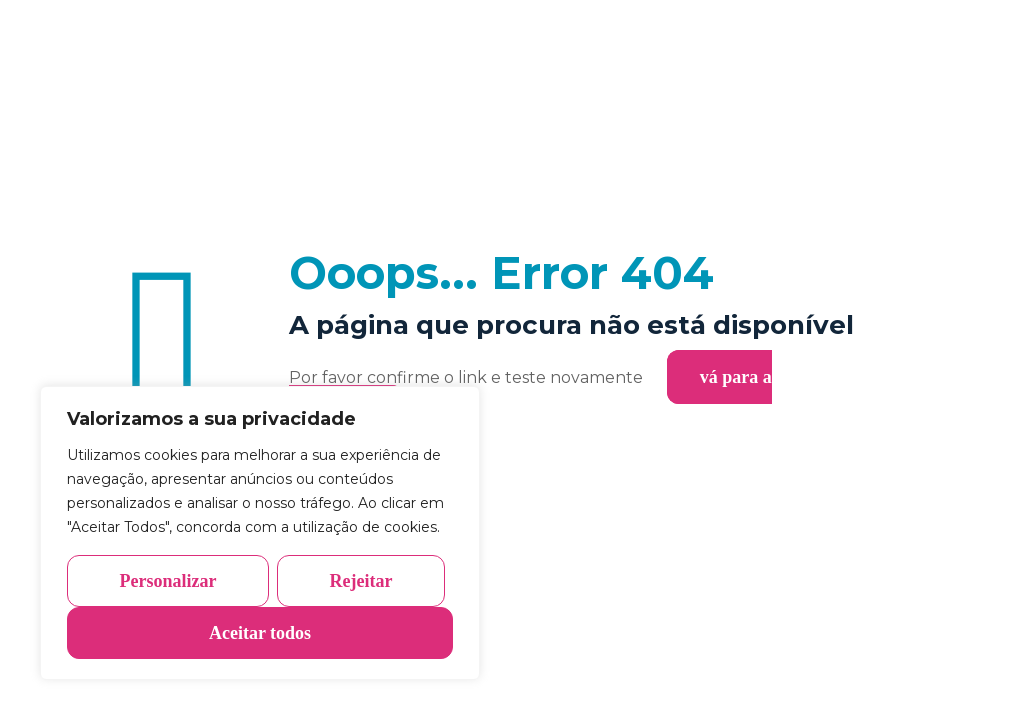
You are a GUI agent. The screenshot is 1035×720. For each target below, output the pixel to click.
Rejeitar (361, 581)
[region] (260, 533)
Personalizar (168, 581)
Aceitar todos (260, 633)
